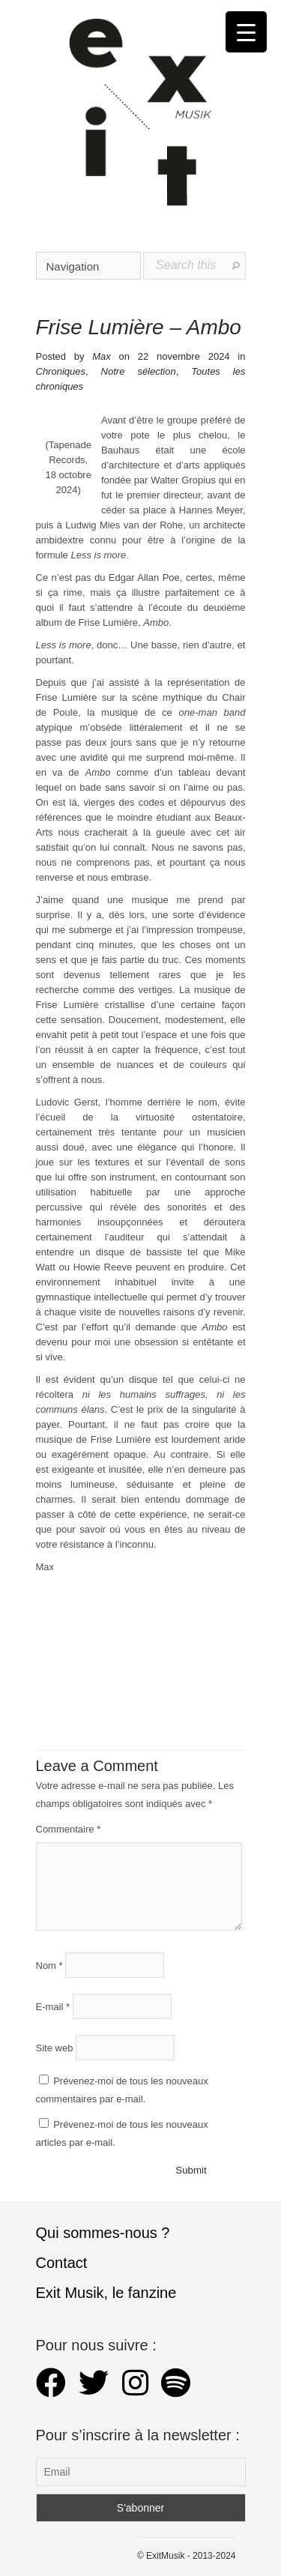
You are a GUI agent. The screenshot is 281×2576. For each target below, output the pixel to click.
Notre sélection (138, 371)
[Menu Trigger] (246, 31)
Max (101, 356)
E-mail (53, 2006)
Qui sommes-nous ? (103, 2232)
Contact (62, 2262)
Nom (49, 1964)
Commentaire (68, 1829)
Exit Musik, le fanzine (106, 2292)
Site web (54, 2047)
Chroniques (61, 371)
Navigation (89, 266)
